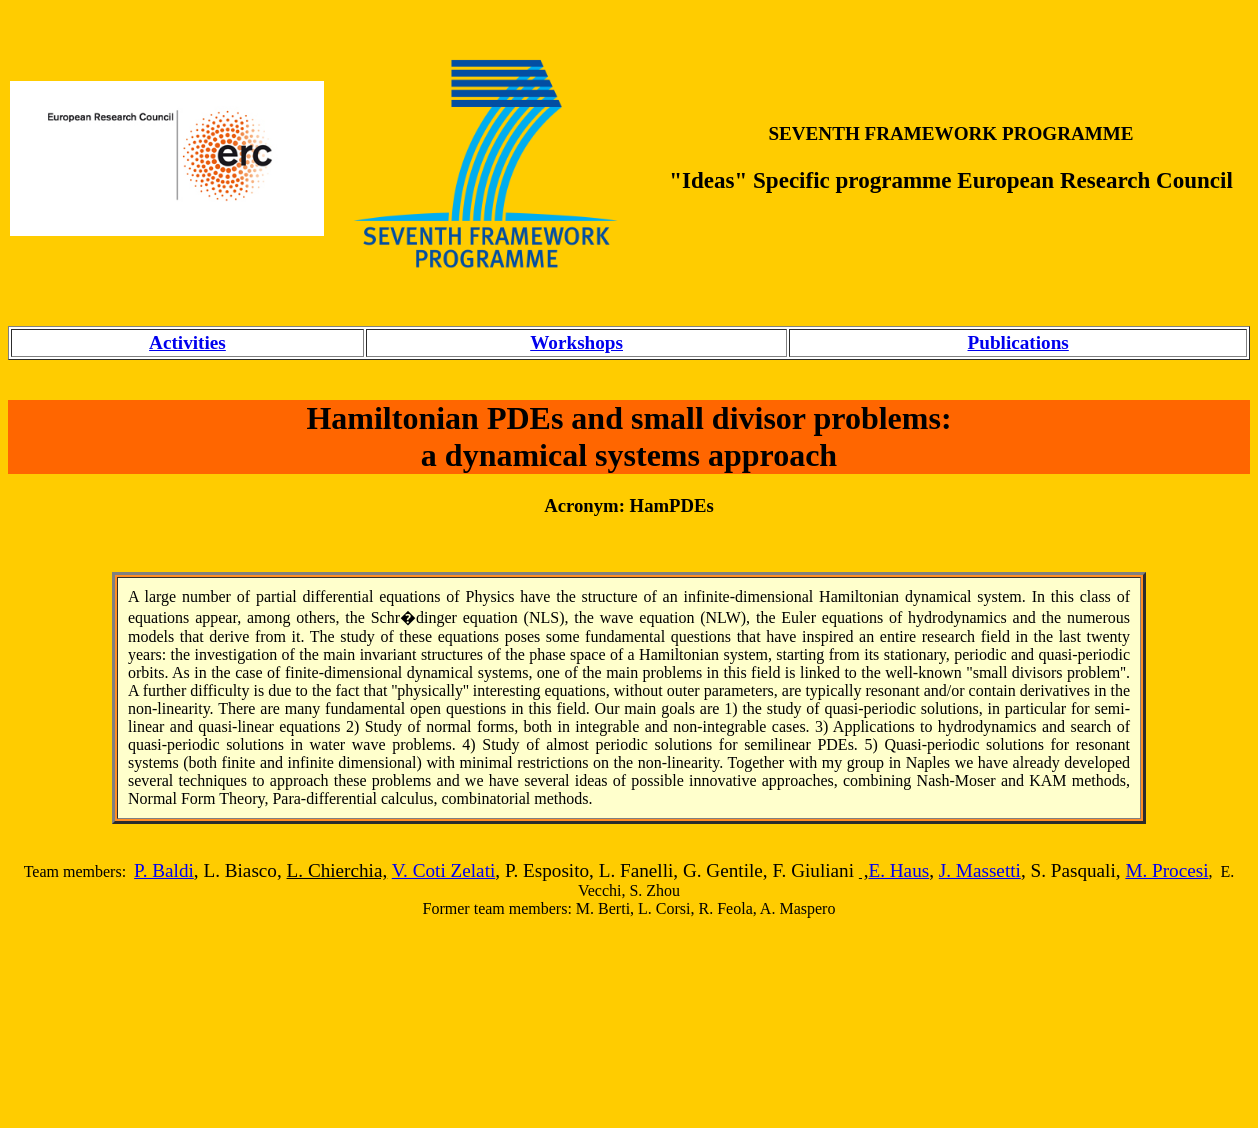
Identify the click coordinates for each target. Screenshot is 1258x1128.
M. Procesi (1166, 870)
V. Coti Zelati (444, 870)
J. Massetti (980, 870)
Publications (1018, 342)
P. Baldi (164, 870)
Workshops (576, 342)
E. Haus (898, 870)
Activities (187, 342)
